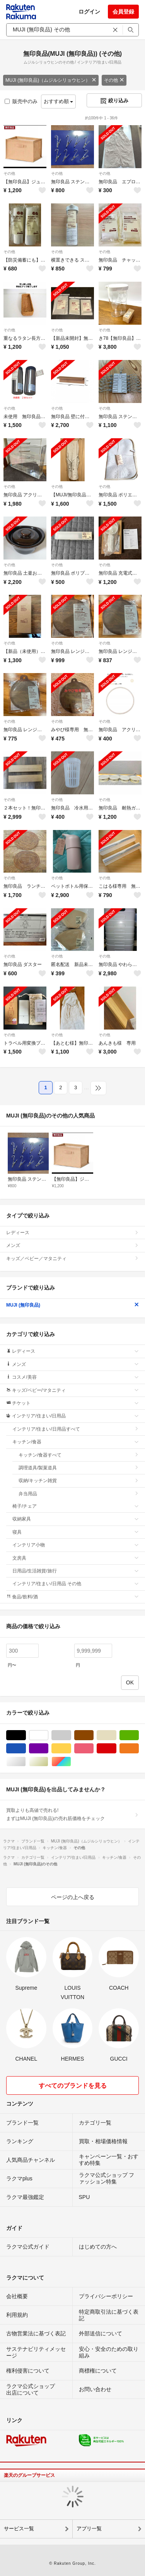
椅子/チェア (75, 1506)
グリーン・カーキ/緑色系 (138, 1735)
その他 (114, 80)
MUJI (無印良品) (72, 1305)
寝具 (75, 1532)
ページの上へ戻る (72, 1897)
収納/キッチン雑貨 (79, 1480)
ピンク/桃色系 (93, 1748)
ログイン (89, 12)
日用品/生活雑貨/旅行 (75, 1571)
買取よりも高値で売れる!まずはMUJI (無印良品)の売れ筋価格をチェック (72, 1814)
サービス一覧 (19, 2528)
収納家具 (75, 1519)
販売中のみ (21, 101)
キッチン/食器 (75, 1442)
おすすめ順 (58, 101)
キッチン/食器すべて (79, 1455)
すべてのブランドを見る (73, 2085)
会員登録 (123, 12)
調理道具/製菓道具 (79, 1468)
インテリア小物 (75, 1545)
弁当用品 (79, 1493)
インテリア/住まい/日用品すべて (75, 1429)
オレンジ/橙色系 (138, 1748)
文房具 (75, 1558)
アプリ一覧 (89, 2528)
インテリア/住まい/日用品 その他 (75, 1583)
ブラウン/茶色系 (93, 1735)
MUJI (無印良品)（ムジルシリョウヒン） (50, 80)
